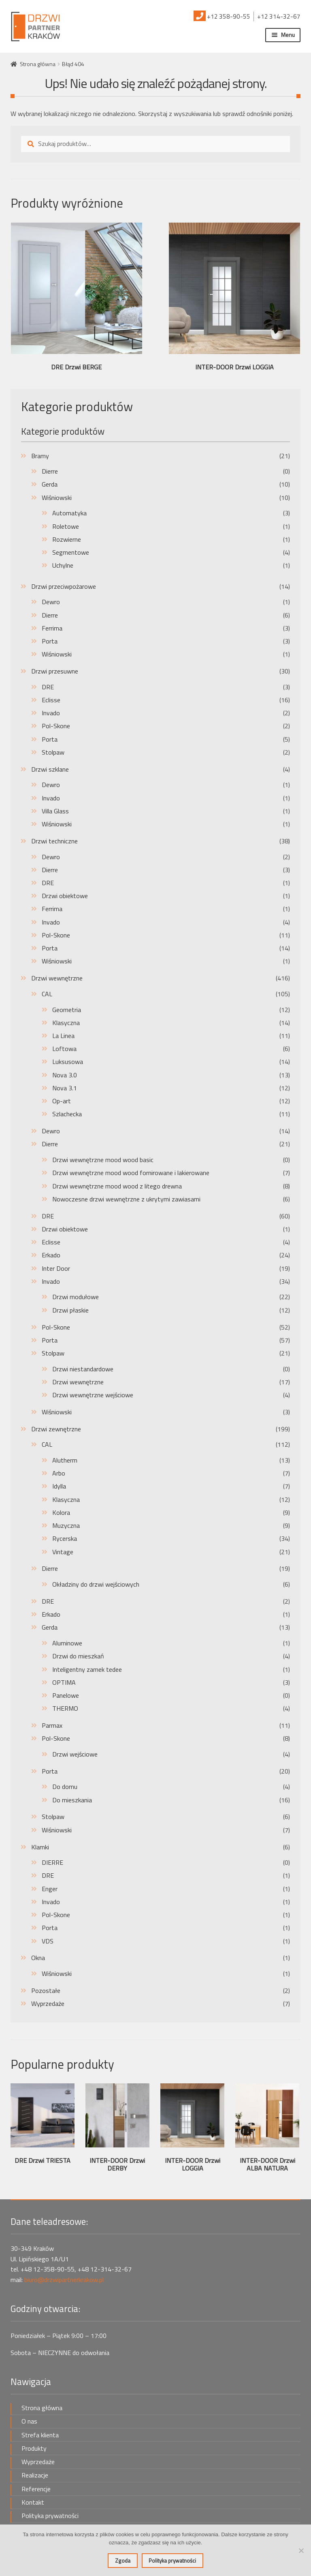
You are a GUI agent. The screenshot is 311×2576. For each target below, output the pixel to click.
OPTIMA (64, 1682)
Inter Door (56, 1268)
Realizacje (34, 2475)
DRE (48, 687)
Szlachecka (67, 1114)
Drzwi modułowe (75, 1297)
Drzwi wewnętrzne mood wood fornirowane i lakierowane (130, 1173)
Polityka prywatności (50, 2515)
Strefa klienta (40, 2435)
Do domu (64, 1786)
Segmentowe (70, 552)
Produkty (34, 2448)
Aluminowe (67, 1643)
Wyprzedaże (47, 2003)
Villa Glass (55, 811)
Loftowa (64, 1048)
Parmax (52, 1725)
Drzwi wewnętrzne (57, 978)
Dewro (51, 602)
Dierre (50, 471)
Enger (50, 1889)
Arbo (58, 1473)
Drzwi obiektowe (65, 896)
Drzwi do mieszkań (78, 1656)
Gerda (50, 484)
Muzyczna (66, 1525)
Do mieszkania (72, 1800)
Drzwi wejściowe (75, 1754)
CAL (47, 994)
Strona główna (37, 64)
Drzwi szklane (50, 769)
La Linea (63, 1035)
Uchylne (62, 565)
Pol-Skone (56, 726)
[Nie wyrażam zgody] (301, 2550)
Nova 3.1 (64, 1088)
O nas (29, 2421)
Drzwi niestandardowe (82, 1369)
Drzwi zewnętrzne (56, 1429)
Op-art (61, 1101)
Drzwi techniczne (54, 841)
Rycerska (64, 1538)
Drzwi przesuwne (54, 671)
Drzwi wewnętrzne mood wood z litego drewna (117, 1186)
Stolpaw (53, 752)
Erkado (51, 1255)
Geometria (66, 1010)
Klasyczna (66, 1022)
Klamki (40, 1847)
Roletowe (65, 526)
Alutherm (64, 1460)
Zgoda (122, 2561)
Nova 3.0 (64, 1075)
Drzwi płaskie (70, 1310)
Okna (38, 1958)
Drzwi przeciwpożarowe (63, 586)
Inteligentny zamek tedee (87, 1669)
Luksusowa (67, 1061)
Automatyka (69, 513)
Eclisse (51, 700)
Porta (50, 641)
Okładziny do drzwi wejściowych (95, 1584)
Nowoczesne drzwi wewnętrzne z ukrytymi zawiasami (126, 1199)
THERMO (65, 1708)
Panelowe (65, 1695)
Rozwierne (66, 539)
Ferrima (52, 628)
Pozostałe (45, 1990)
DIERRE (52, 1862)
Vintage (62, 1552)
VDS (47, 1941)
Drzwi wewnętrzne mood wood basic (102, 1160)
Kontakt (32, 2502)
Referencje (36, 2489)
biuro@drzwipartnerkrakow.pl (64, 2279)
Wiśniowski (57, 497)
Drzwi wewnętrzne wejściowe (92, 1395)
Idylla (59, 1486)
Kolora (61, 1512)
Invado (51, 713)
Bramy (40, 456)
